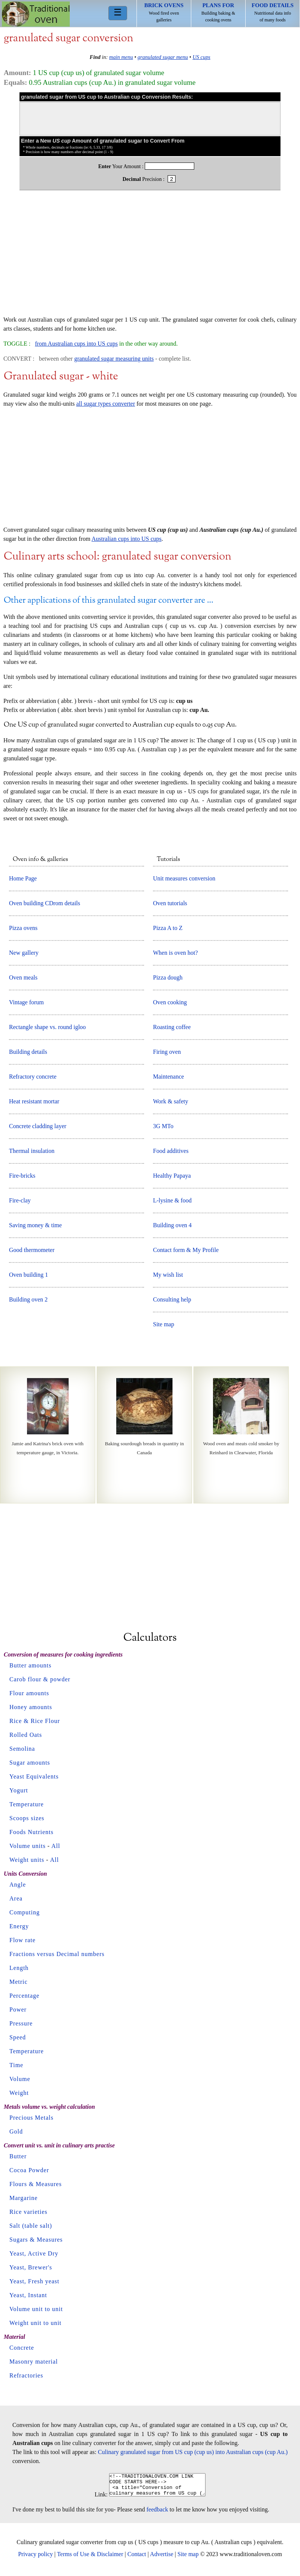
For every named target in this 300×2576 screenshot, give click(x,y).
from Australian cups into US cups (76, 343)
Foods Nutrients (31, 1832)
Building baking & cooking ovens (218, 12)
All (55, 1846)
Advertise (161, 2558)
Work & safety (170, 1101)
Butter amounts (30, 1665)
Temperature (26, 1804)
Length (18, 1968)
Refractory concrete (33, 1076)
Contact (137, 2558)
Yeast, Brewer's (30, 2267)
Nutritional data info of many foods (273, 12)
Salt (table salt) (30, 2225)
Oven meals (23, 977)
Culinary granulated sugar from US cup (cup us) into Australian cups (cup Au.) (193, 2452)
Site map (163, 1324)
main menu (121, 57)
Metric (18, 1982)
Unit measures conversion (184, 878)
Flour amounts (29, 1693)
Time (16, 2065)
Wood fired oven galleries (164, 12)
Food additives (171, 1151)
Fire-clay (20, 1200)
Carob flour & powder (39, 1679)
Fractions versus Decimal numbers (57, 1954)
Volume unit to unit (36, 2309)
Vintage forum (26, 1002)
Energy (19, 1926)
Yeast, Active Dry (33, 2253)
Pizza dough (168, 977)
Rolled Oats (25, 1735)
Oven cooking (170, 1002)
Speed (17, 2037)
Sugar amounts (29, 1762)
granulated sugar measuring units (114, 358)
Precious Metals (31, 2117)
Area (15, 1898)
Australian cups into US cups (127, 539)
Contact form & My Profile (186, 1250)
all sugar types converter (105, 403)
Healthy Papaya (172, 1175)
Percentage (24, 1995)
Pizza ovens (23, 928)
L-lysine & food (172, 1200)
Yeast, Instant (28, 2295)
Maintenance (168, 1076)
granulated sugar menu (163, 57)
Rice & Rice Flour (34, 1721)
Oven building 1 (28, 1274)
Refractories (26, 2375)
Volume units (27, 1846)
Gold (16, 2131)
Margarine (23, 2198)
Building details (28, 1052)
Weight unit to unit (35, 2323)
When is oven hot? (175, 952)
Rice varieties (28, 2212)
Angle (17, 1884)
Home (36, 14)
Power (18, 2009)
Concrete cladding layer (37, 1126)
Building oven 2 (28, 1299)
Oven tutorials (170, 903)
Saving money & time (35, 1225)
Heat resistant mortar (34, 1101)
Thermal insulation (31, 1151)
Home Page (23, 878)
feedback (157, 2514)
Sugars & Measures (36, 2239)
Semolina (22, 1748)
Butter (18, 2156)
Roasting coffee (172, 1027)
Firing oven (167, 1052)
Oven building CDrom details (44, 903)
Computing (24, 1912)
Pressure (21, 2023)
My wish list (168, 1274)
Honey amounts (30, 1707)
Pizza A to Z (168, 928)
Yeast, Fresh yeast (34, 2281)
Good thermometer (31, 1250)
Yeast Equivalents (33, 1776)
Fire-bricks (22, 1175)
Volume (19, 2079)
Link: (95, 2499)
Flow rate (22, 1940)
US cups (201, 57)
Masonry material (33, 2361)
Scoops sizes (26, 1818)
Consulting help (172, 1299)
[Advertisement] (150, 256)
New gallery (24, 952)
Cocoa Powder (29, 2170)
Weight (19, 2093)
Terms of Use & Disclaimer (90, 2558)
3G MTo (163, 1126)
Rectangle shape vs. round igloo (47, 1027)
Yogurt (18, 1790)
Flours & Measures (35, 2184)
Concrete (21, 2347)
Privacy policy (35, 2558)
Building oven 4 (172, 1225)
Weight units (26, 1860)
